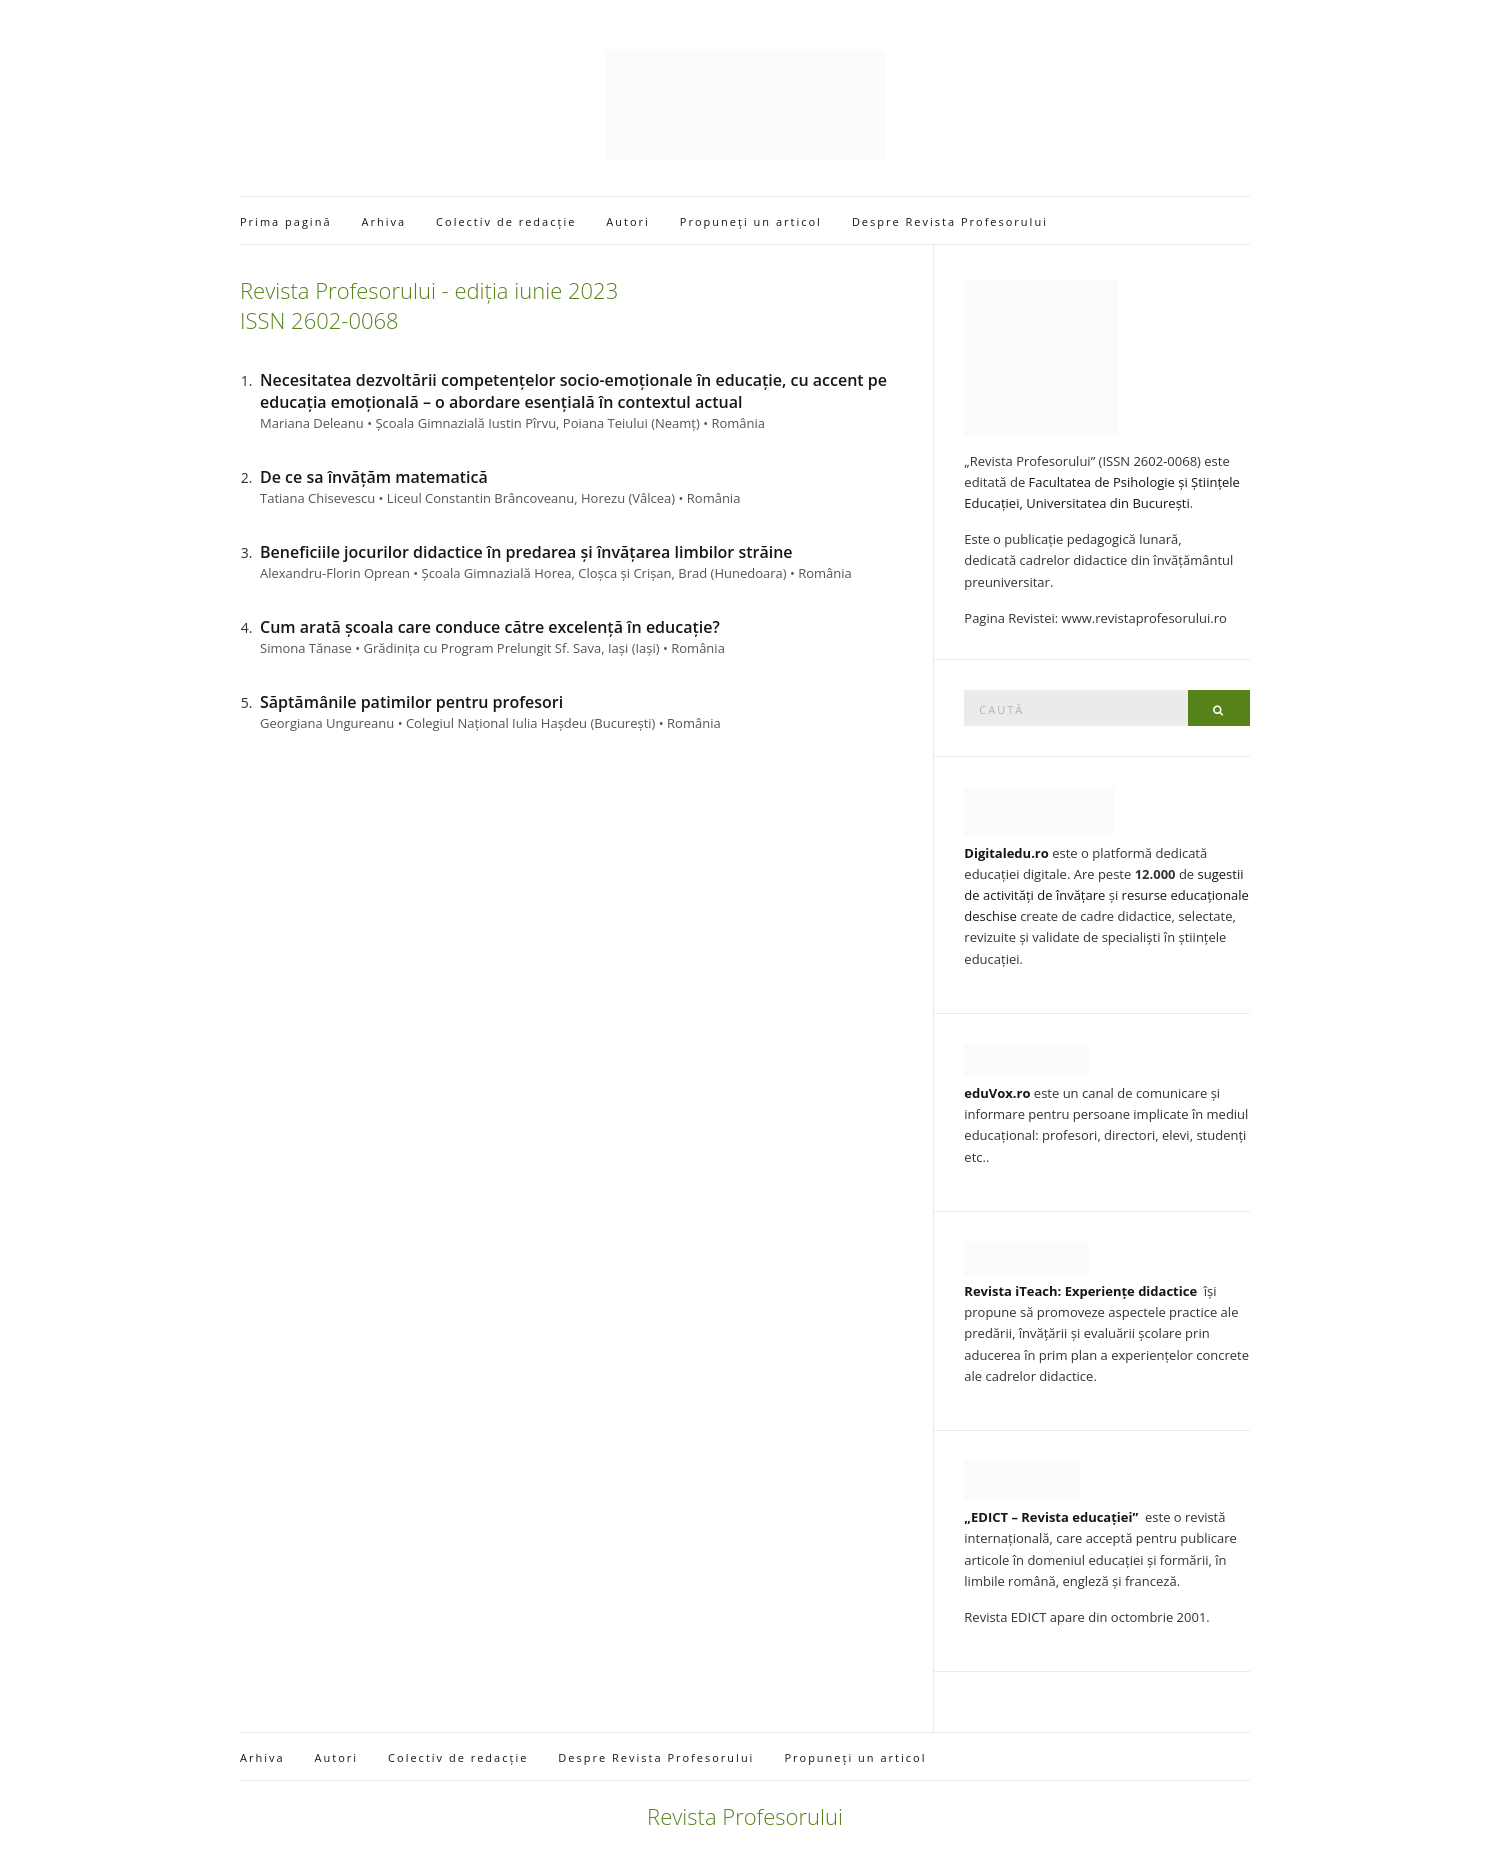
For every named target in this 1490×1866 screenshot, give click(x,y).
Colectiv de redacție (506, 221)
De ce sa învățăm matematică (374, 477)
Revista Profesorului (745, 1816)
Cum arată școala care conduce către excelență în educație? (490, 627)
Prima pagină (286, 221)
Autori (628, 221)
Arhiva (384, 221)
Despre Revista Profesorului (950, 221)
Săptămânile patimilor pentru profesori (411, 702)
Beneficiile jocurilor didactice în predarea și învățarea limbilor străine (526, 552)
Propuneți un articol (751, 221)
